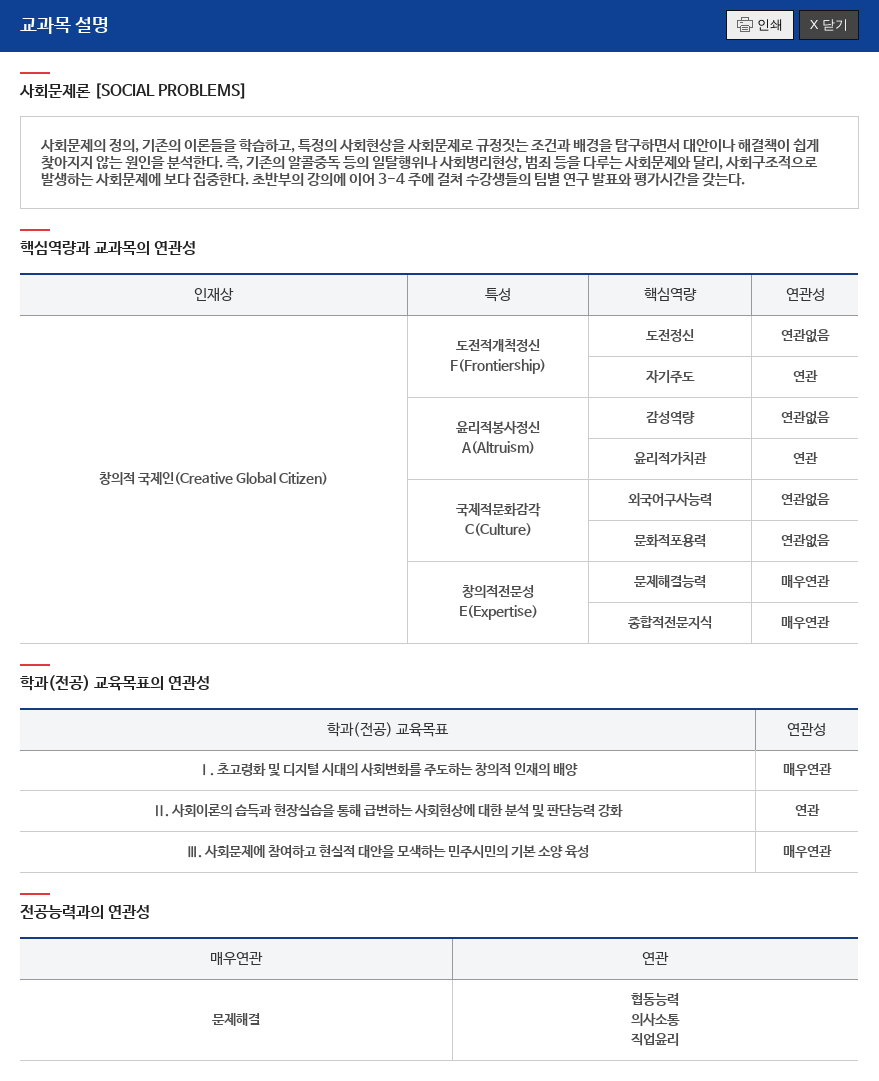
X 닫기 (829, 24)
